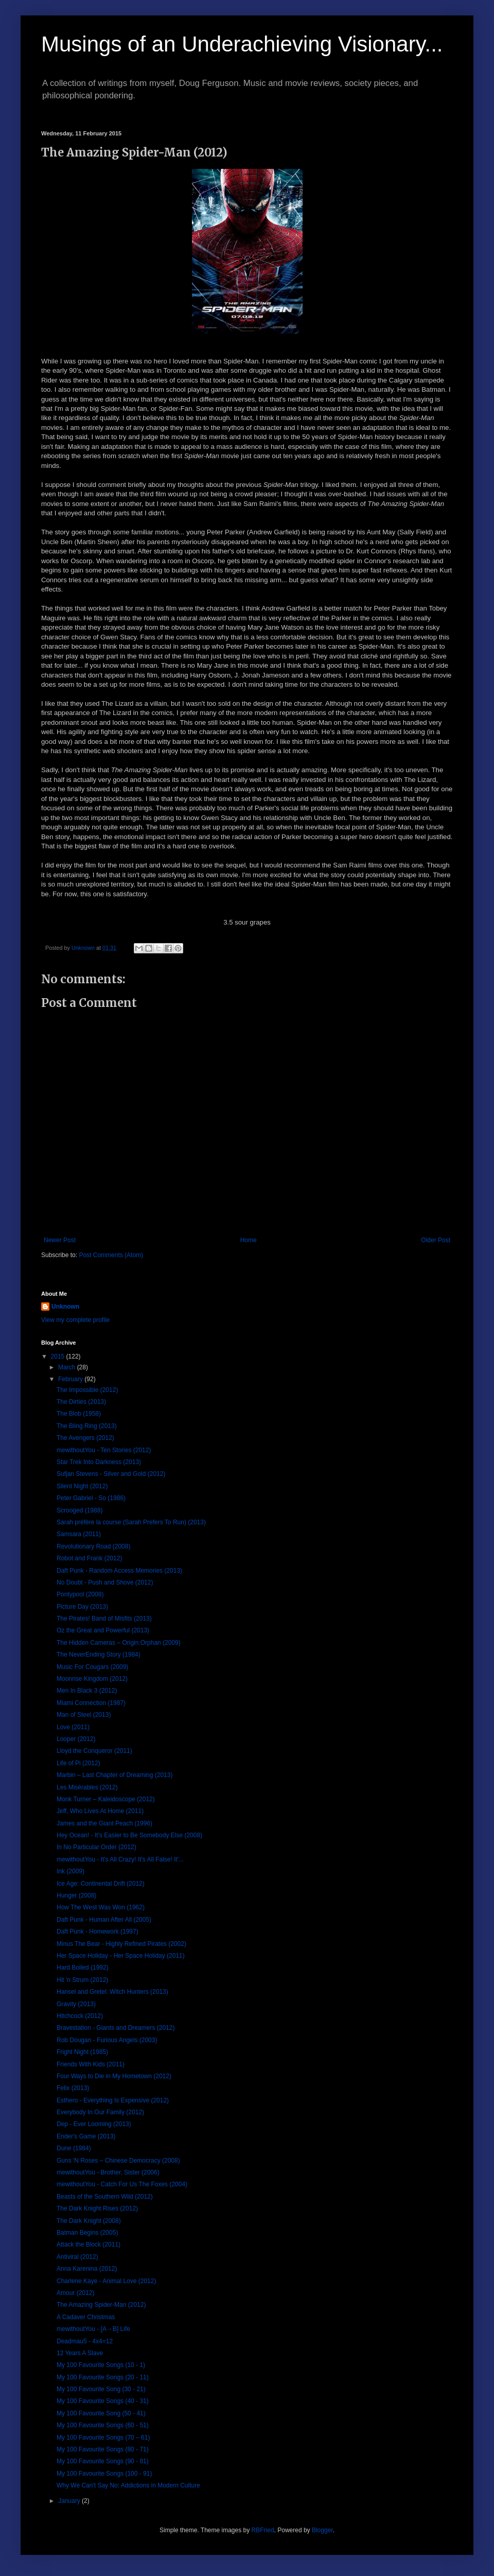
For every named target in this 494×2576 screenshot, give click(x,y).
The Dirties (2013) (81, 1401)
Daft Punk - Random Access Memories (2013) (119, 1570)
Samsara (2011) (79, 1534)
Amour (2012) (75, 2292)
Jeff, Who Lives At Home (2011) (100, 1811)
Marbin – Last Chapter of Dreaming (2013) (114, 1775)
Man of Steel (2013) (84, 1714)
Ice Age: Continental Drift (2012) (101, 1883)
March (67, 1367)
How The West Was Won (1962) (101, 1907)
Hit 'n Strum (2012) (82, 1979)
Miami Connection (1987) (91, 1703)
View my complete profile (75, 1320)
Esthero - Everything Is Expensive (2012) (113, 2100)
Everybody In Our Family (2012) (100, 2112)
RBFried (263, 2530)
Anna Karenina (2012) (87, 2268)
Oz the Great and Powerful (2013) (103, 1630)
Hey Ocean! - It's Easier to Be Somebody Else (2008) (129, 1835)
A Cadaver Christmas (86, 2317)
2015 (58, 1356)
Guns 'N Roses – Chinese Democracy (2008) (118, 2160)
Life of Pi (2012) (78, 1763)
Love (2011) (73, 1727)
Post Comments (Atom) (111, 1255)
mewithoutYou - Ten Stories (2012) (104, 1450)
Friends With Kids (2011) (91, 2064)
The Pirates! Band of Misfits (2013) (104, 1618)
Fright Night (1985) (82, 2052)
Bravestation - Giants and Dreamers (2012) (115, 2027)
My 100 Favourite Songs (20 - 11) (103, 2377)
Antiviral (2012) (77, 2256)
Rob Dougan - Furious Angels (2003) (107, 2040)
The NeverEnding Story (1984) (98, 1654)
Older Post (435, 1240)
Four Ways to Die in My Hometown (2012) (114, 2076)
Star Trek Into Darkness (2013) (99, 1462)
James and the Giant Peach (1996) (104, 1823)
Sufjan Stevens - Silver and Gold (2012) (111, 1473)
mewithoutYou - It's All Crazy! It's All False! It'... (120, 1859)
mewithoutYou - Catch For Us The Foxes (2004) (122, 2184)
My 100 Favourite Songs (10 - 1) (101, 2365)
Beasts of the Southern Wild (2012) (105, 2196)
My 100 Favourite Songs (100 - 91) (104, 2473)
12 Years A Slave (80, 2353)
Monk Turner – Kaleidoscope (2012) (106, 1799)
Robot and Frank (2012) (89, 1558)
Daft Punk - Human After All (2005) (104, 1919)
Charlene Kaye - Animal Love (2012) (106, 2281)
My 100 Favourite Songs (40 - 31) (103, 2401)
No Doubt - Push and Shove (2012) (105, 1582)
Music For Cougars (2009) (92, 1666)
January (70, 2500)
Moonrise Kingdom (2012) (92, 1678)
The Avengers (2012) (85, 1437)
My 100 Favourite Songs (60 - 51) (103, 2425)
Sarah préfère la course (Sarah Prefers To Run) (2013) (131, 1522)
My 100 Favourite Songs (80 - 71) (103, 2449)
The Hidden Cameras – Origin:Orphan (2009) (119, 1642)
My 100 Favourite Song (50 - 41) (101, 2413)
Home (248, 1240)
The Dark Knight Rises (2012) (97, 2208)
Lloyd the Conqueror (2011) (94, 1750)
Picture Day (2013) (82, 1606)
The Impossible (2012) (87, 1390)
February (71, 1379)
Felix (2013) (73, 2088)
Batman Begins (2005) (87, 2232)
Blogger (322, 2530)
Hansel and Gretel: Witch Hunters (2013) (112, 1991)
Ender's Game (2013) (86, 2136)
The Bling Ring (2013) (87, 1426)
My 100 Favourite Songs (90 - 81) (103, 2461)
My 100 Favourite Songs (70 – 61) (103, 2437)
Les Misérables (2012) (87, 1787)
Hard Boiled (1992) (83, 1967)
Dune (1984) (74, 2148)
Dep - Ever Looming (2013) (94, 2124)
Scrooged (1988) (79, 1510)
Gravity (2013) (76, 2004)
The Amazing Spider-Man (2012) (101, 2304)
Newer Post (60, 1240)
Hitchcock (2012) (80, 2016)
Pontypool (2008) (80, 1594)
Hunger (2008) (76, 1895)
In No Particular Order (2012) (96, 1847)
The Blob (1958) (79, 1413)
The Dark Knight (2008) (89, 2220)
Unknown (65, 1306)
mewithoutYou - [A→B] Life (93, 2329)
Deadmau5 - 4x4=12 (85, 2341)
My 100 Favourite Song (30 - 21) (101, 2389)
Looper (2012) (76, 1739)
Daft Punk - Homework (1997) (97, 1931)
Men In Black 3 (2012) (87, 1690)
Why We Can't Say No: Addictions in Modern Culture (128, 2485)
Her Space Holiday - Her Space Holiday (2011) (121, 1955)
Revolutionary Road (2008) (93, 1546)
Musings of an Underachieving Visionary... (242, 44)
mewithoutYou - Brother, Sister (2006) (108, 2172)
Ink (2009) (70, 1871)
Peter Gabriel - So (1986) (91, 1498)
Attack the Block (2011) (88, 2244)
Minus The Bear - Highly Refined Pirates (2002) (121, 1943)
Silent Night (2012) (82, 1486)
